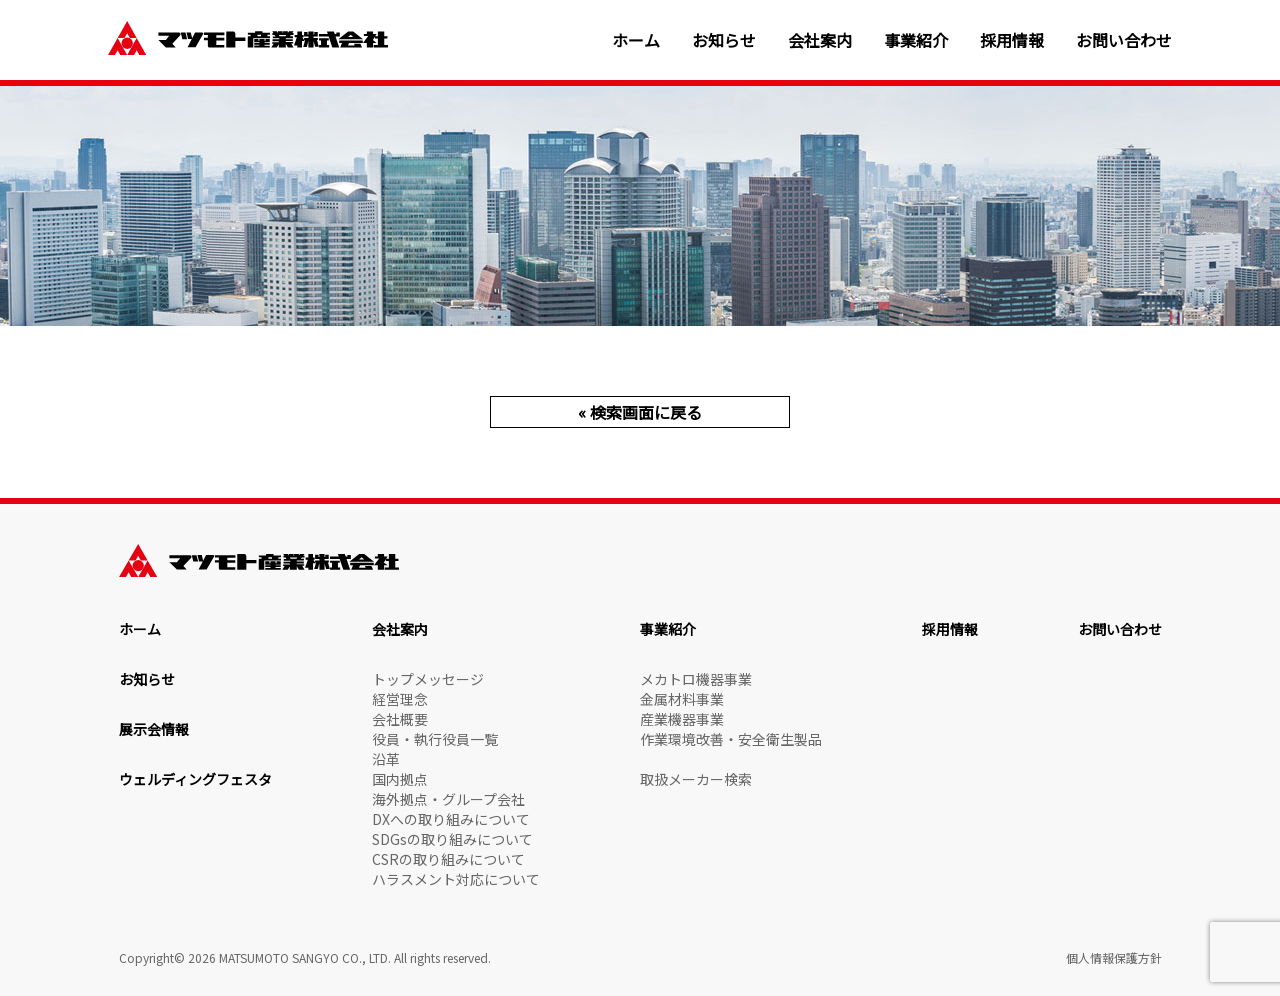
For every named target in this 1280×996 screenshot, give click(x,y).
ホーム (636, 40)
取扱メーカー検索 (696, 779)
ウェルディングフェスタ (195, 779)
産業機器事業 (682, 719)
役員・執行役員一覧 (435, 739)
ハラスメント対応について (456, 879)
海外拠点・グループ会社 (448, 799)
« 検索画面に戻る (640, 412)
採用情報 (1012, 40)
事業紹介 (916, 40)
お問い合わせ (1124, 40)
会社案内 (820, 40)
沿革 (386, 759)
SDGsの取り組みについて (452, 839)
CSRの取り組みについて (448, 859)
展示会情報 (154, 729)
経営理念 (400, 699)
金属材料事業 (682, 699)
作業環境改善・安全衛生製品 (731, 739)
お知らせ (724, 40)
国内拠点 (400, 779)
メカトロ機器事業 (696, 679)
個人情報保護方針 (1114, 957)
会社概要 (400, 719)
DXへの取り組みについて (451, 819)
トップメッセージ (428, 679)
